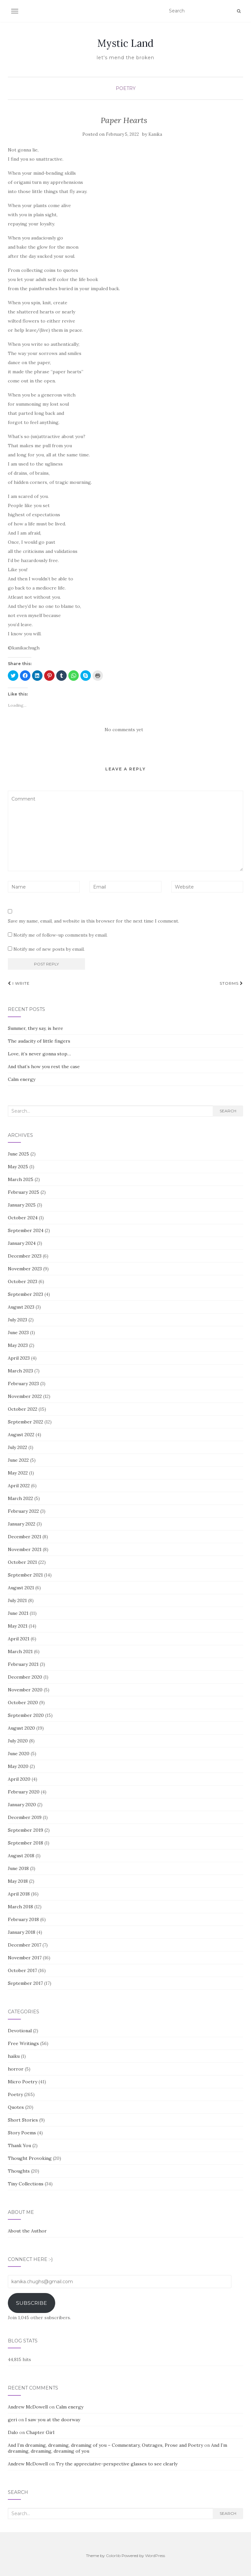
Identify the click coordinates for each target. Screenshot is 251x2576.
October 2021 (22, 1562)
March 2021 (20, 1651)
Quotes (16, 2107)
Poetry (126, 88)
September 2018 (25, 1843)
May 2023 (18, 1345)
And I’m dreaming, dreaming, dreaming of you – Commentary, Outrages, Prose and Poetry (105, 2445)
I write (19, 983)
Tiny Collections (25, 2184)
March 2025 (20, 1179)
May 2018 (18, 1881)
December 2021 (24, 1537)
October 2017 (22, 1970)
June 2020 (18, 1753)
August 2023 (21, 1307)
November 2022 (25, 1396)
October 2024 (23, 1218)
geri (12, 2420)
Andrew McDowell (28, 2407)
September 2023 (25, 1294)
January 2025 (22, 1205)
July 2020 (18, 1741)
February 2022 (23, 1511)
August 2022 (21, 1435)
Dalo (13, 2432)
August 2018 (21, 1856)
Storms (231, 983)
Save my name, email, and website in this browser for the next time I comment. (93, 921)
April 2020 (19, 1779)
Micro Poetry (22, 2082)
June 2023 (18, 1332)
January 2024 (22, 1243)
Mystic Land (125, 43)
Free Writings (23, 2043)
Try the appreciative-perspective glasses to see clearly (116, 2464)
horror (16, 2069)
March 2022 (20, 1498)
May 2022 (18, 1473)
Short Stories (23, 2120)
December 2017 (24, 1945)
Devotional (20, 2031)
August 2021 (21, 1588)
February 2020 (24, 1792)
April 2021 (18, 1639)
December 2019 (25, 1817)
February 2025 (23, 1192)
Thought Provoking (30, 2158)
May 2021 (17, 1626)
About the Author (27, 2231)
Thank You (19, 2145)
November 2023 (25, 1269)
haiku (14, 2056)
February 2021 (23, 1664)
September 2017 (25, 1983)
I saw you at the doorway (52, 2420)
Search (228, 1110)
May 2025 (18, 1167)
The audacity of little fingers (39, 1041)
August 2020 (21, 1728)
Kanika (155, 134)
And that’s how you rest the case (44, 1066)
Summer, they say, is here (35, 1028)
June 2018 (18, 1868)
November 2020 (25, 1690)
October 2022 (22, 1409)
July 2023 (17, 1320)
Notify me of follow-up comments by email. (60, 935)
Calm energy (21, 1079)
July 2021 (17, 1600)
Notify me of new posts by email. (49, 949)
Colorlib (113, 2555)
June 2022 (18, 1460)
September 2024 (25, 1230)
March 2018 (20, 1907)
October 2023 (22, 1281)
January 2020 (22, 1805)
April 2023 (19, 1358)
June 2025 (18, 1154)
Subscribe (31, 2303)
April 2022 (19, 1486)
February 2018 (23, 1919)
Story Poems (22, 2133)
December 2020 (25, 1677)
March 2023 (20, 1371)
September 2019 (25, 1830)
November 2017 (25, 1958)
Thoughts (19, 2171)
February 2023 (23, 1383)
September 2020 (26, 1715)
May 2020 (18, 1766)
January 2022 (21, 1524)
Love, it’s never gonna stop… (39, 1054)
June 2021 (18, 1613)
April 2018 (19, 1894)
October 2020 (23, 1702)
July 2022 (17, 1447)
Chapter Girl (40, 2432)
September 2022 (25, 1422)
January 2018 (21, 1932)
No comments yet (124, 729)
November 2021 (25, 1549)
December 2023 (25, 1256)
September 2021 (25, 1575)
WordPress (155, 2555)
